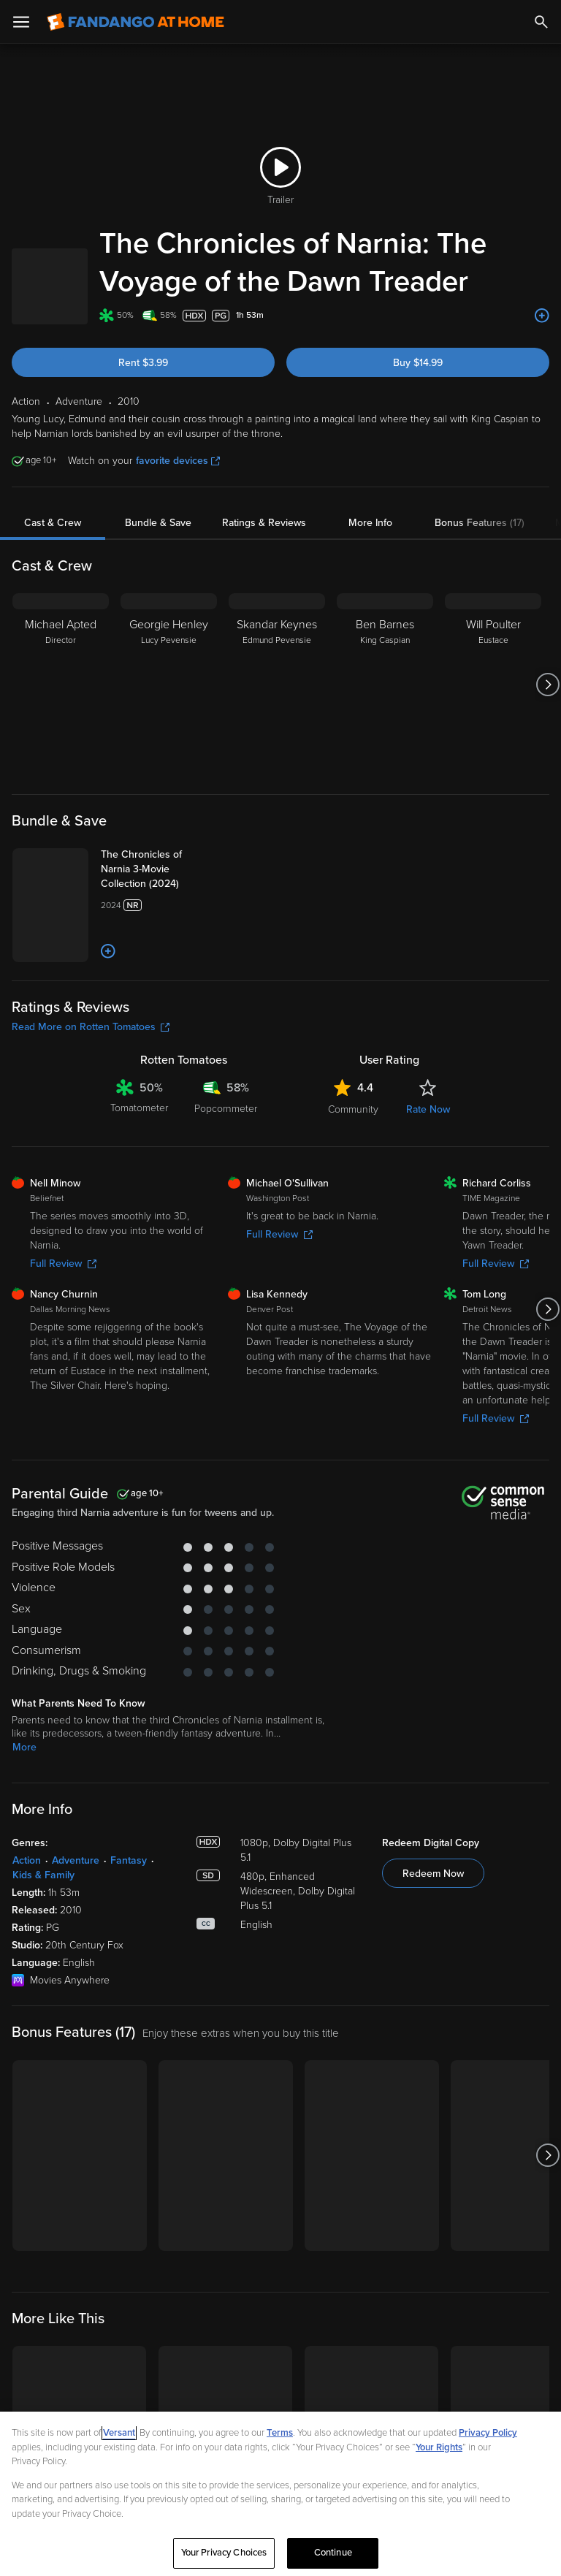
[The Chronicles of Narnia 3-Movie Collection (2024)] (189, 907)
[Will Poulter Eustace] (493, 722)
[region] (280, 2494)
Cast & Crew (52, 561)
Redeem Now (433, 2004)
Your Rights (439, 2447)
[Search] (541, 22)
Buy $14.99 (418, 401)
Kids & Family (43, 2006)
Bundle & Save (158, 561)
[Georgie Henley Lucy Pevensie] (169, 722)
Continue (333, 2552)
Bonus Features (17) (479, 561)
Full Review (63, 1395)
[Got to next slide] (547, 722)
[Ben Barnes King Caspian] (385, 722)
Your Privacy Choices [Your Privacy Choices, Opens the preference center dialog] (224, 2552)
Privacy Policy (488, 2433)
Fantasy (128, 1991)
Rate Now (428, 1240)
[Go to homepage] (135, 22)
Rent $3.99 (143, 401)
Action (26, 1991)
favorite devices (178, 498)
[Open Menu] (21, 22)
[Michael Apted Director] (61, 722)
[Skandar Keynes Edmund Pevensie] (277, 722)
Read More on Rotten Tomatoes (90, 1157)
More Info (370, 561)
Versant (119, 2433)
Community (353, 1240)
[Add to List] (542, 353)
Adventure (75, 1991)
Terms (280, 2433)
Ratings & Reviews (264, 561)
